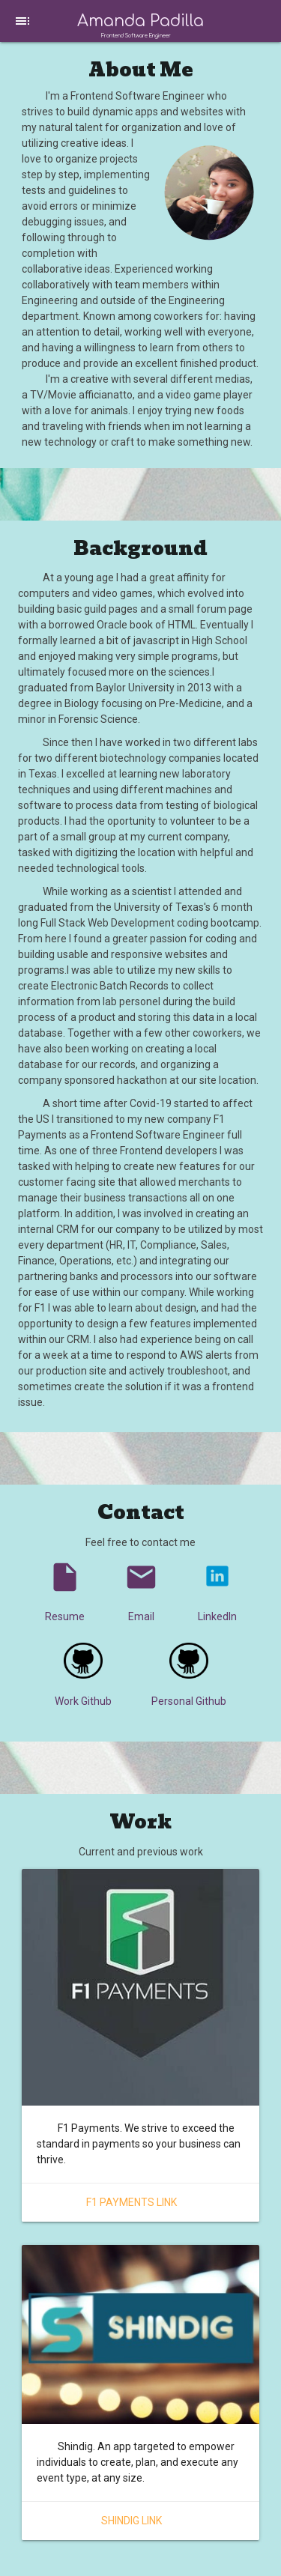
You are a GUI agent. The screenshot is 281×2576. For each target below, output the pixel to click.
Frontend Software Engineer (136, 36)
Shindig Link (131, 2521)
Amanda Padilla (140, 21)
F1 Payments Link (131, 2202)
